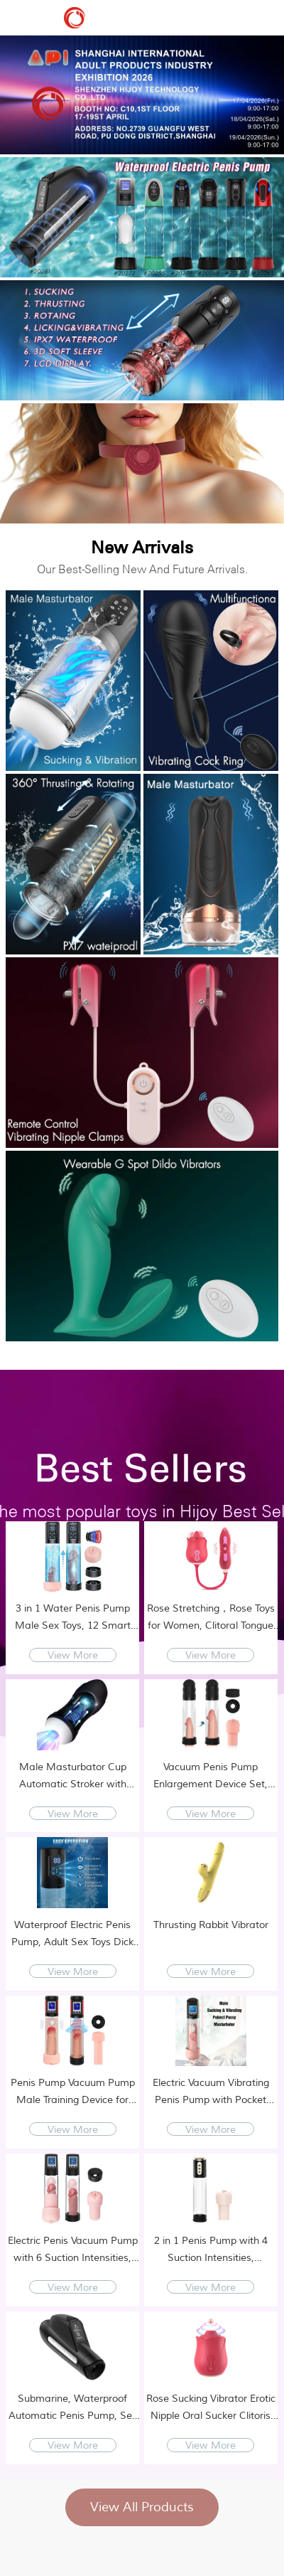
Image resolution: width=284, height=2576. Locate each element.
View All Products (142, 2507)
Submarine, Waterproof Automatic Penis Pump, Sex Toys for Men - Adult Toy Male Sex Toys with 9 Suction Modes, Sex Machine (73, 2409)
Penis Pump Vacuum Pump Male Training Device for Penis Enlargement (73, 2093)
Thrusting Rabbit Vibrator (210, 1925)
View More (73, 1655)
